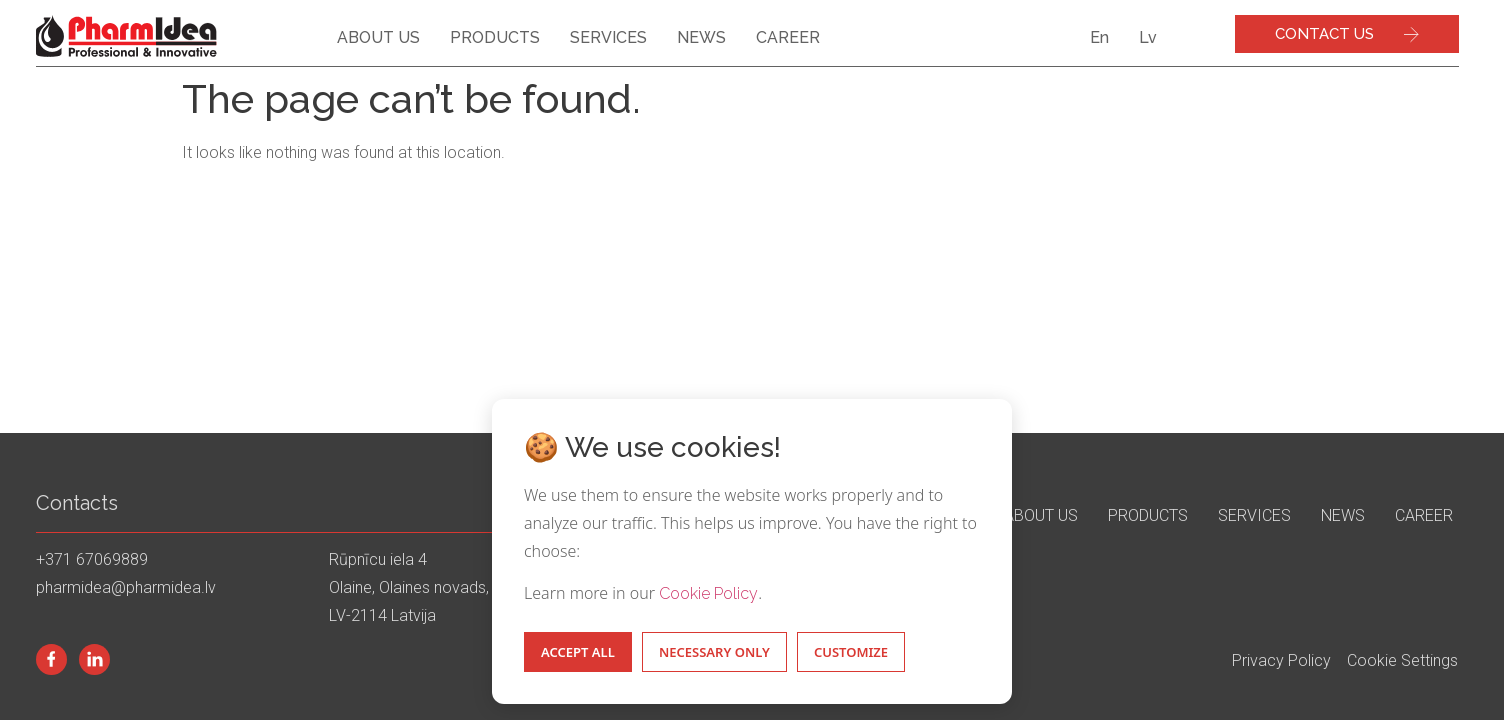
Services (608, 37)
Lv (1148, 37)
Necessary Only (714, 652)
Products (495, 37)
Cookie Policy (708, 593)
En (1099, 37)
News (701, 37)
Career (788, 37)
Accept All (578, 652)
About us (378, 37)
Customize (851, 652)
